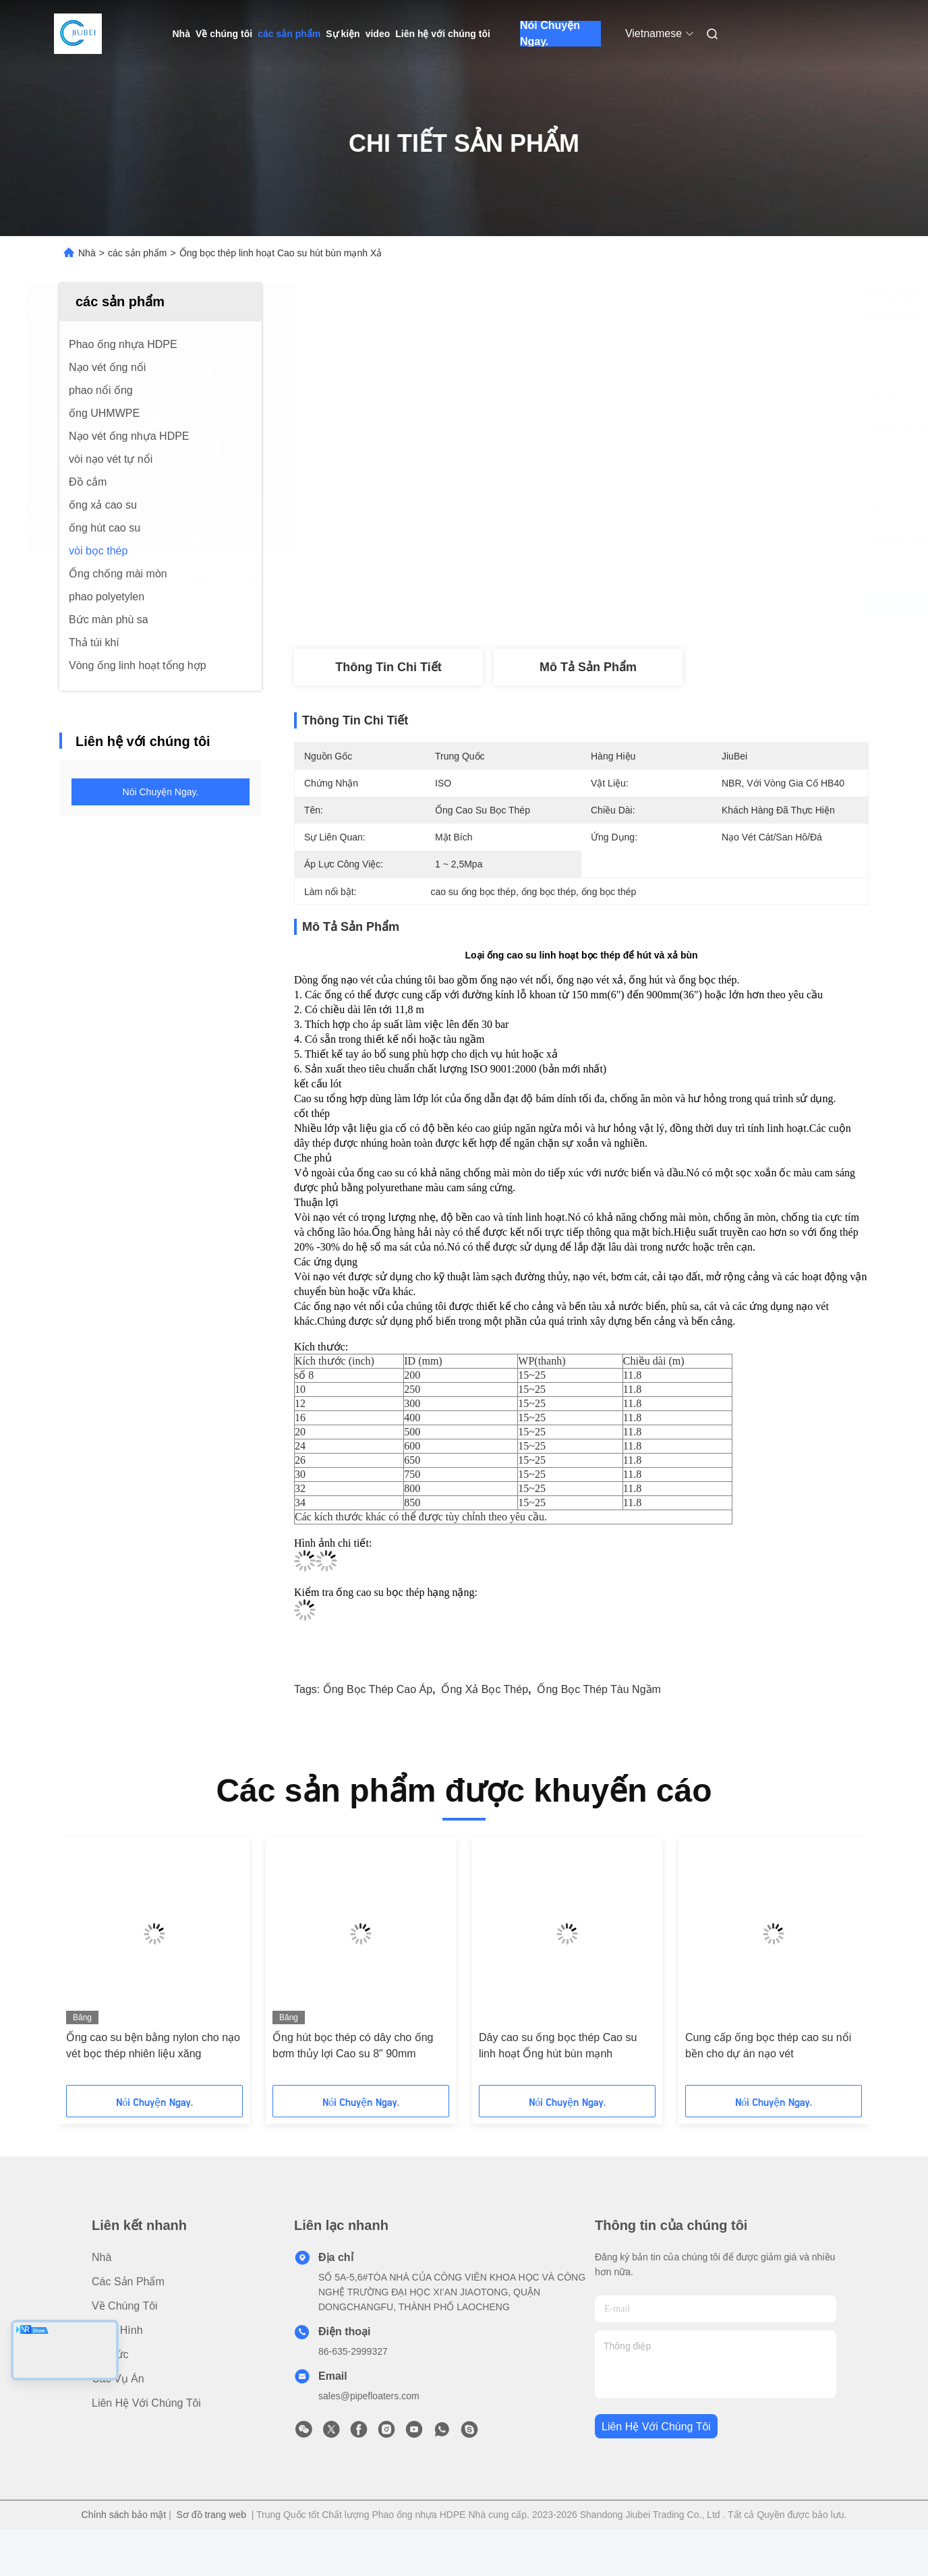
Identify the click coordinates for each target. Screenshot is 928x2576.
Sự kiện (342, 33)
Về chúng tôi (224, 33)
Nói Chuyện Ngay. (550, 34)
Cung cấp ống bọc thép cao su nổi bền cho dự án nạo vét (768, 2045)
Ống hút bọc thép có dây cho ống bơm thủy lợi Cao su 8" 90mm (352, 2045)
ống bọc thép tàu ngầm (599, 1689)
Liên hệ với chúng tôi (442, 33)
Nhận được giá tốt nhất (662, 604)
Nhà (181, 33)
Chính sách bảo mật (124, 2514)
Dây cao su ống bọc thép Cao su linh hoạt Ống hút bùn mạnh (558, 2045)
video (378, 33)
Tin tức (110, 2354)
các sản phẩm (289, 33)
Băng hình (117, 2330)
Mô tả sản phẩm (588, 667)
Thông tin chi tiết (388, 667)
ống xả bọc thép (484, 1689)
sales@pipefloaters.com (368, 2396)
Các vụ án (118, 2378)
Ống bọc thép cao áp (377, 1689)
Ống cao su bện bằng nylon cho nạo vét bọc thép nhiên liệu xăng (153, 2045)
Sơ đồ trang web (211, 2514)
